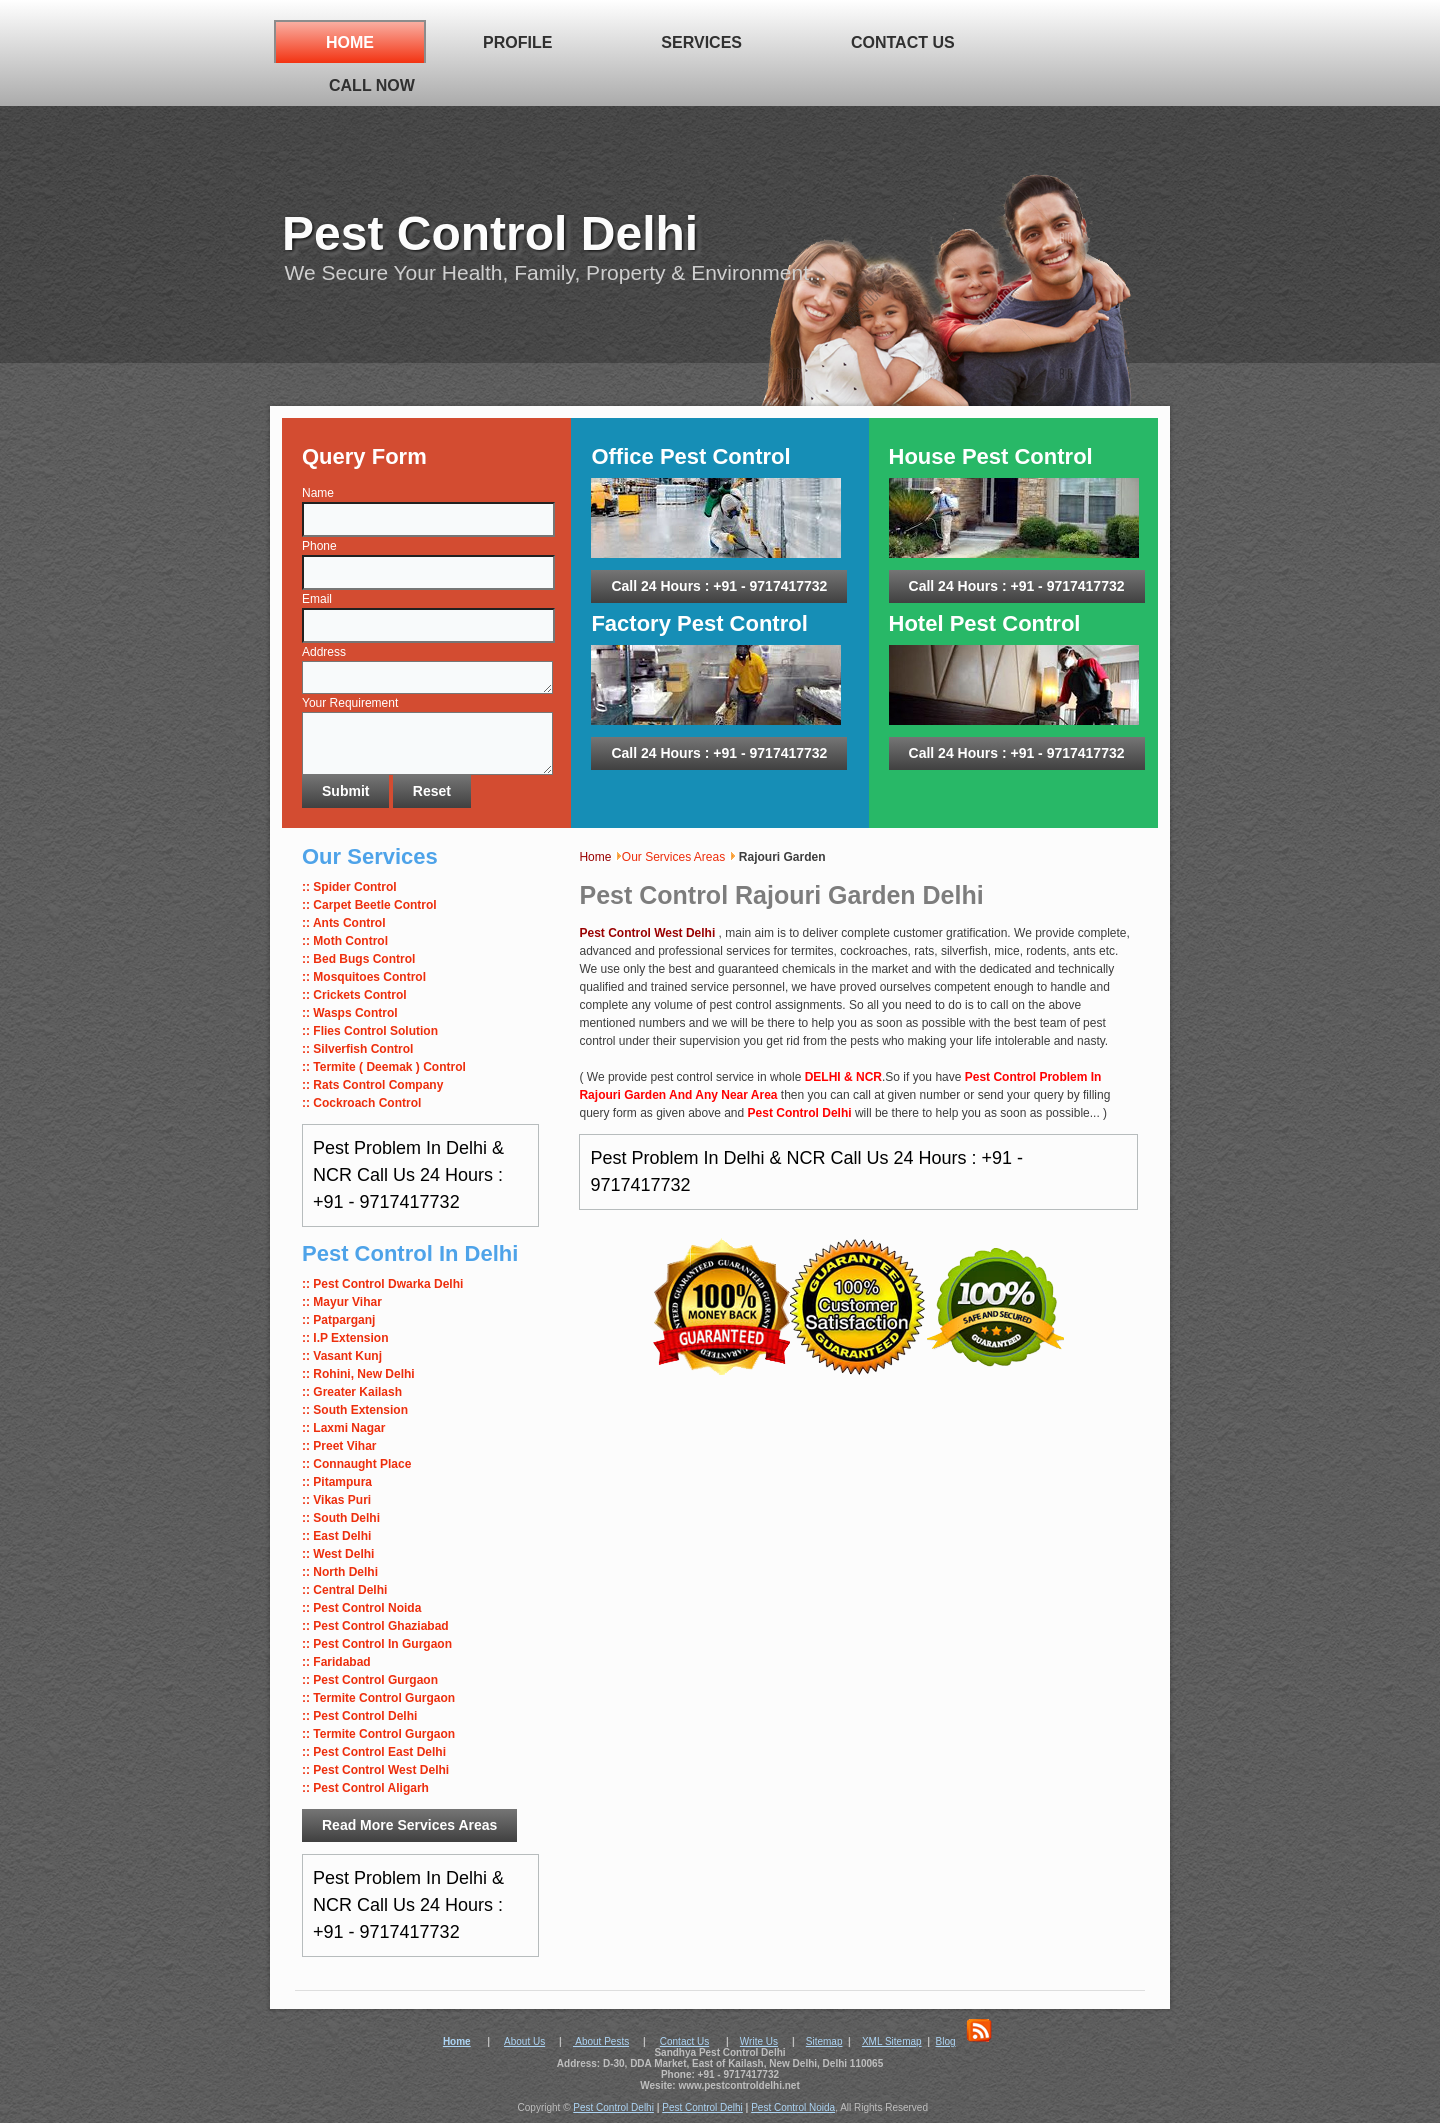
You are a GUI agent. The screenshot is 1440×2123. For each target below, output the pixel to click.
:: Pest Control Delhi (359, 1716)
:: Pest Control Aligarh (365, 1788)
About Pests (601, 2041)
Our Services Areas (673, 857)
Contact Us (903, 42)
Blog (946, 2041)
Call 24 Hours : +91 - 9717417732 (719, 586)
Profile (517, 42)
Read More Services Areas (409, 1825)
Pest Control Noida (793, 2107)
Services (701, 42)
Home (350, 42)
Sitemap (824, 2041)
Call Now (372, 85)
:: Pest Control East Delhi (374, 1752)
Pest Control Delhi (490, 233)
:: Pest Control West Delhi (375, 1770)
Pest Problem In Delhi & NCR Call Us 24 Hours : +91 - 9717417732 (408, 1175)
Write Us (759, 2041)
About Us (524, 2041)
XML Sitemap (892, 2041)
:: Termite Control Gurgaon (378, 1734)
